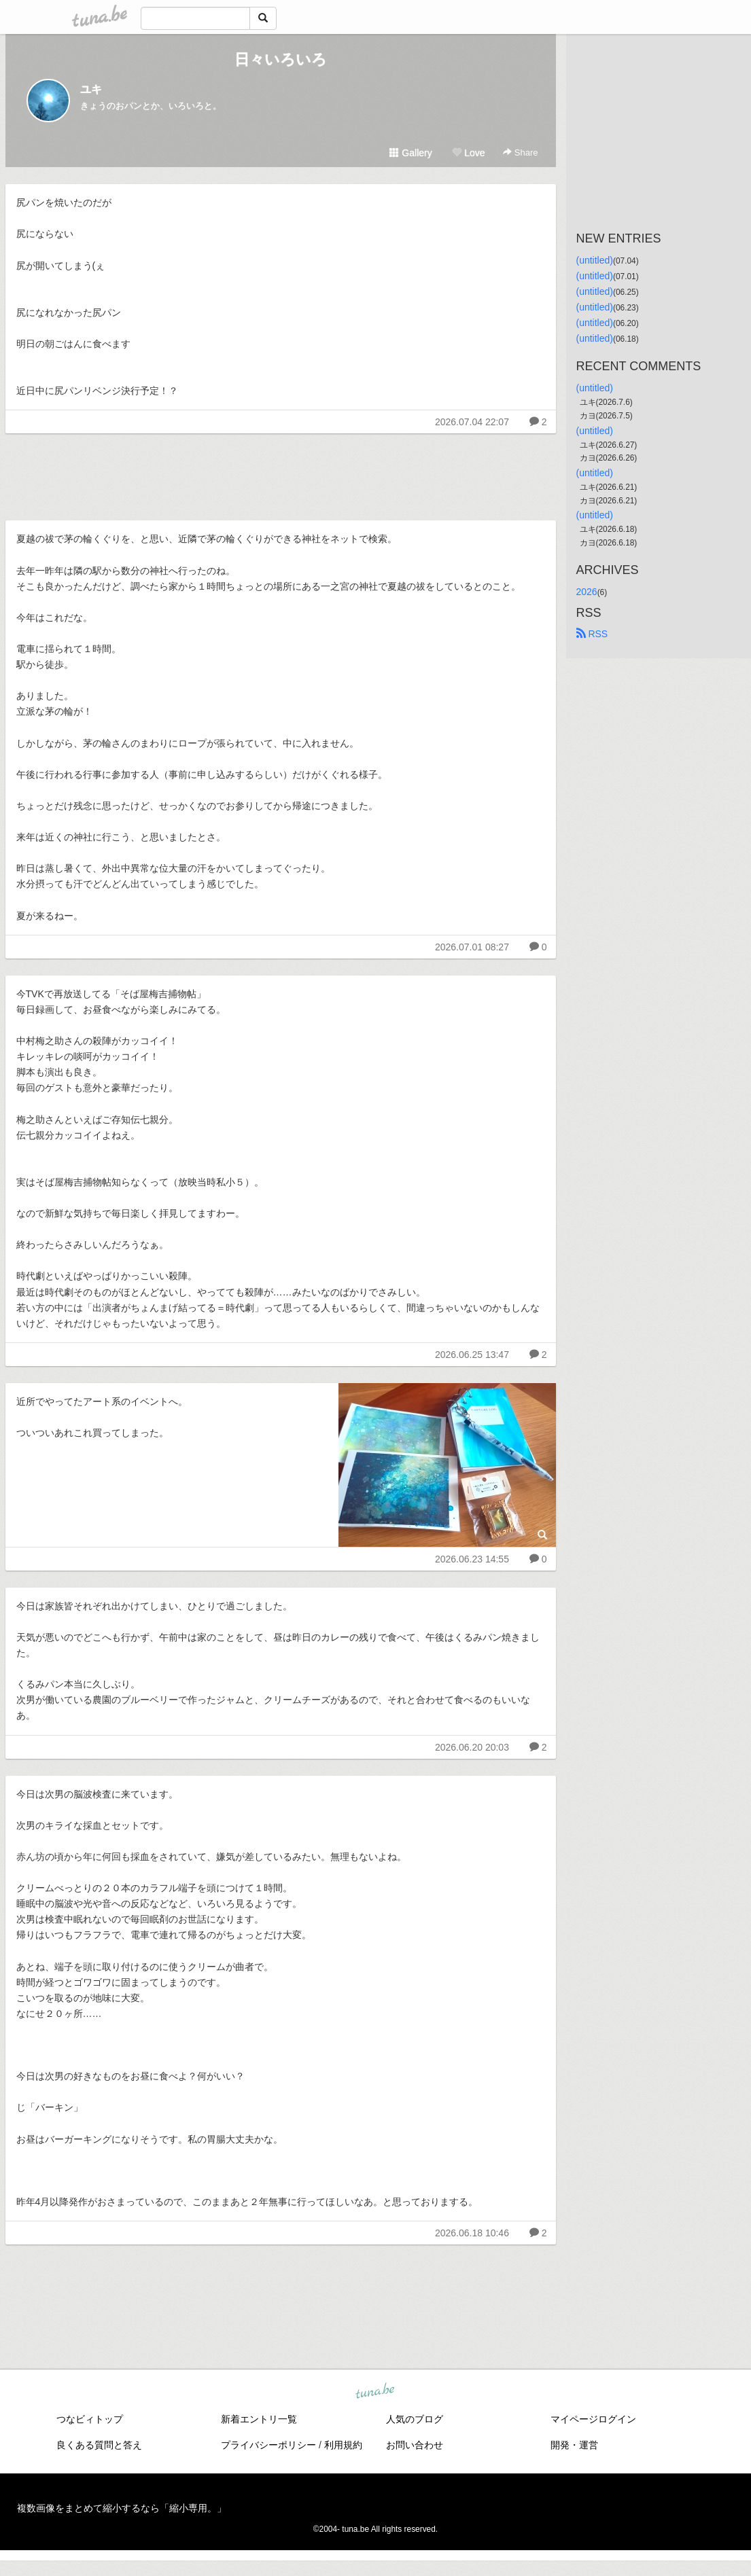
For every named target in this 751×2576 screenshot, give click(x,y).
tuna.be (375, 2392)
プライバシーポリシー (268, 2444)
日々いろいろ (280, 59)
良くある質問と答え (99, 2444)
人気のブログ (414, 2419)
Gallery (410, 152)
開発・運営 (574, 2444)
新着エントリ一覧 (259, 2419)
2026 (586, 591)
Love (468, 152)
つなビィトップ (89, 2419)
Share (520, 152)
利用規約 (343, 2444)
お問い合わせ (414, 2444)
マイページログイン (593, 2419)
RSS (592, 633)
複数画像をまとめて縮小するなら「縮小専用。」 (121, 2508)
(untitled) (594, 260)
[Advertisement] (280, 472)
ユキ (91, 89)
